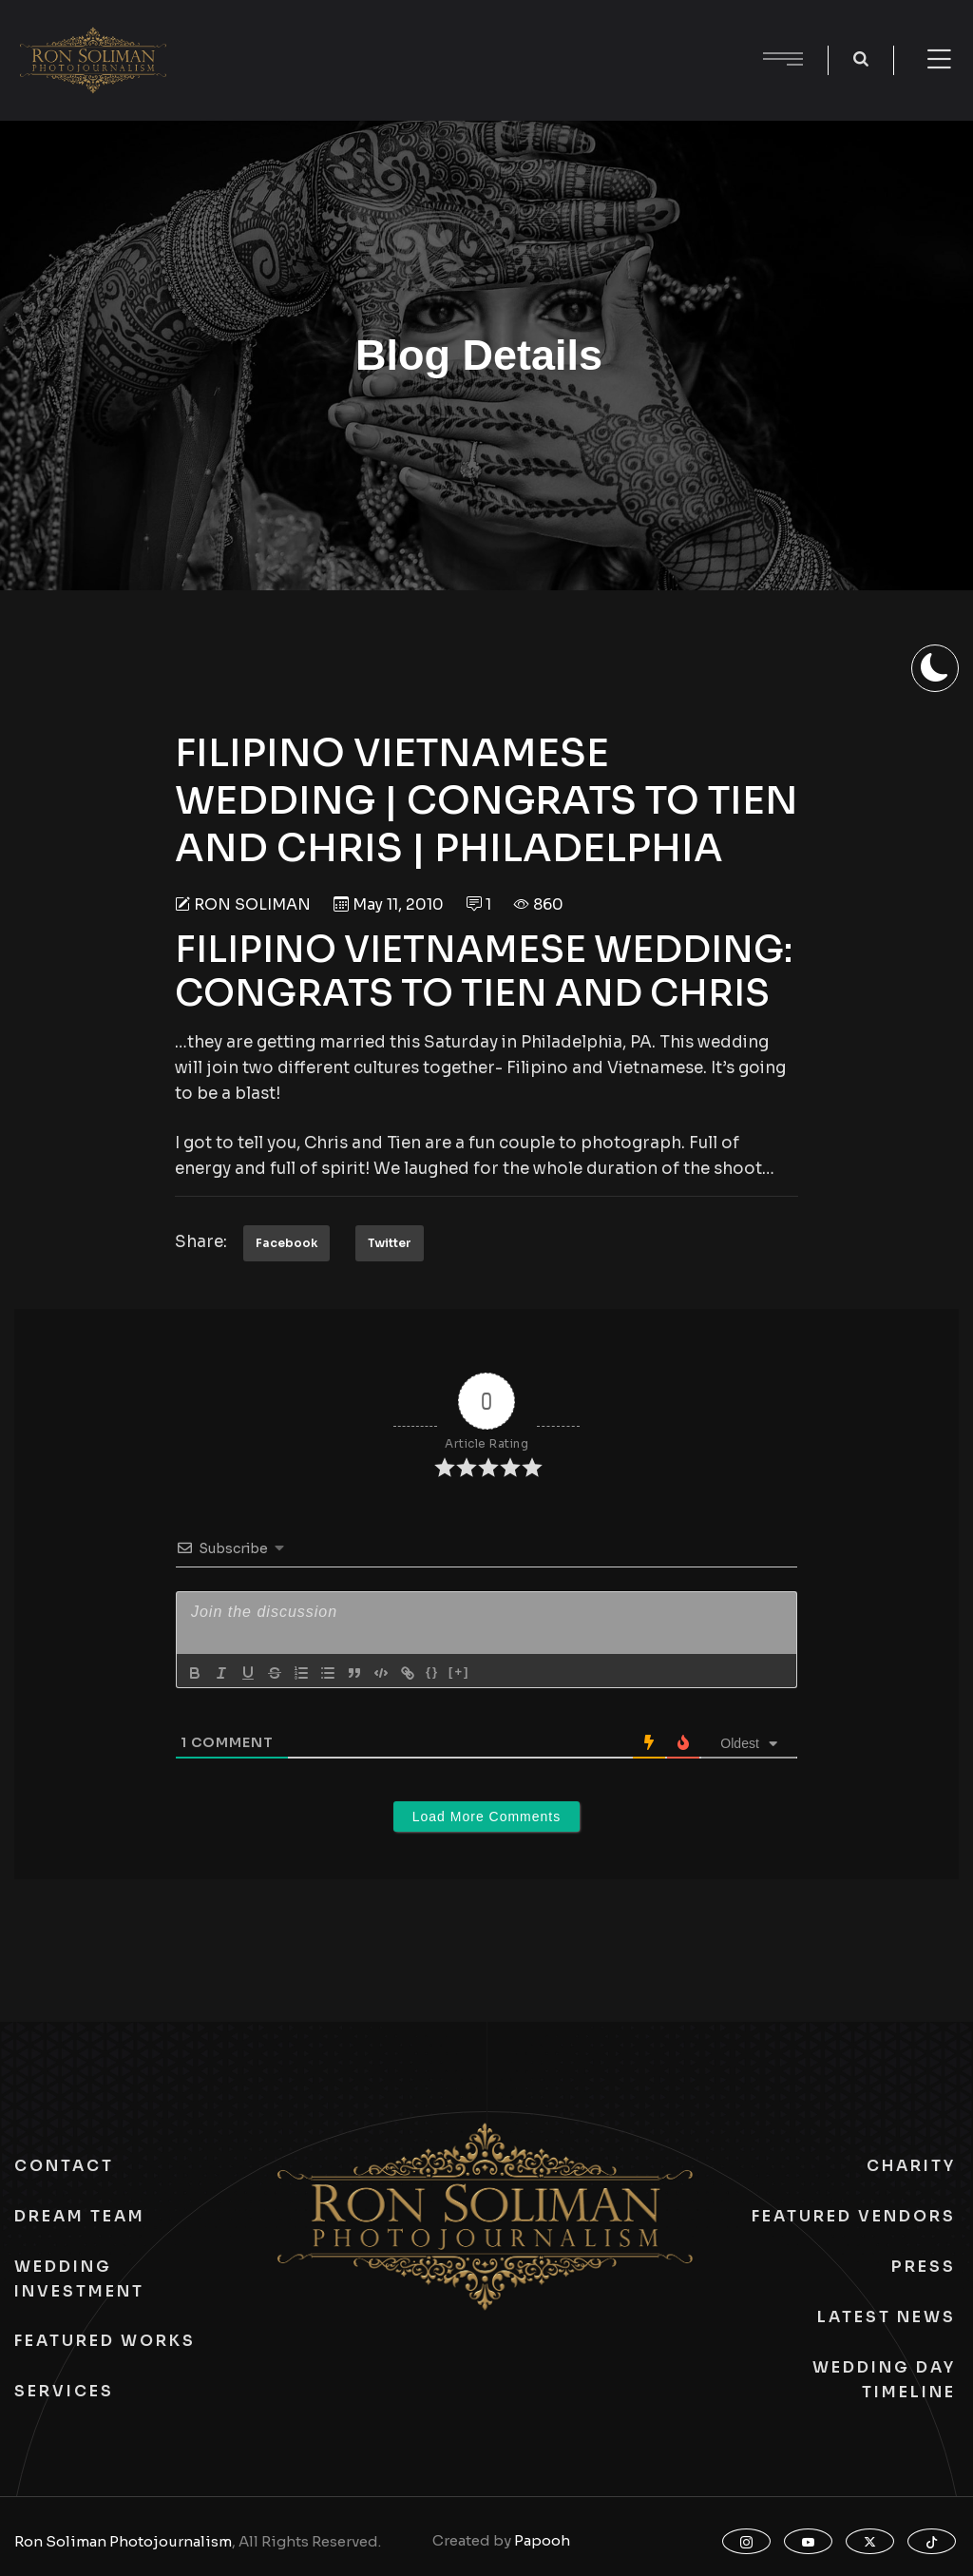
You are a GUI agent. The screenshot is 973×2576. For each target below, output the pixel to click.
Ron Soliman (252, 904)
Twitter (389, 1243)
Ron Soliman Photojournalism (123, 2541)
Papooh (542, 2540)
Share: (201, 1242)
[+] (458, 1671)
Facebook (286, 1243)
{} (432, 1671)
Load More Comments (487, 1816)
